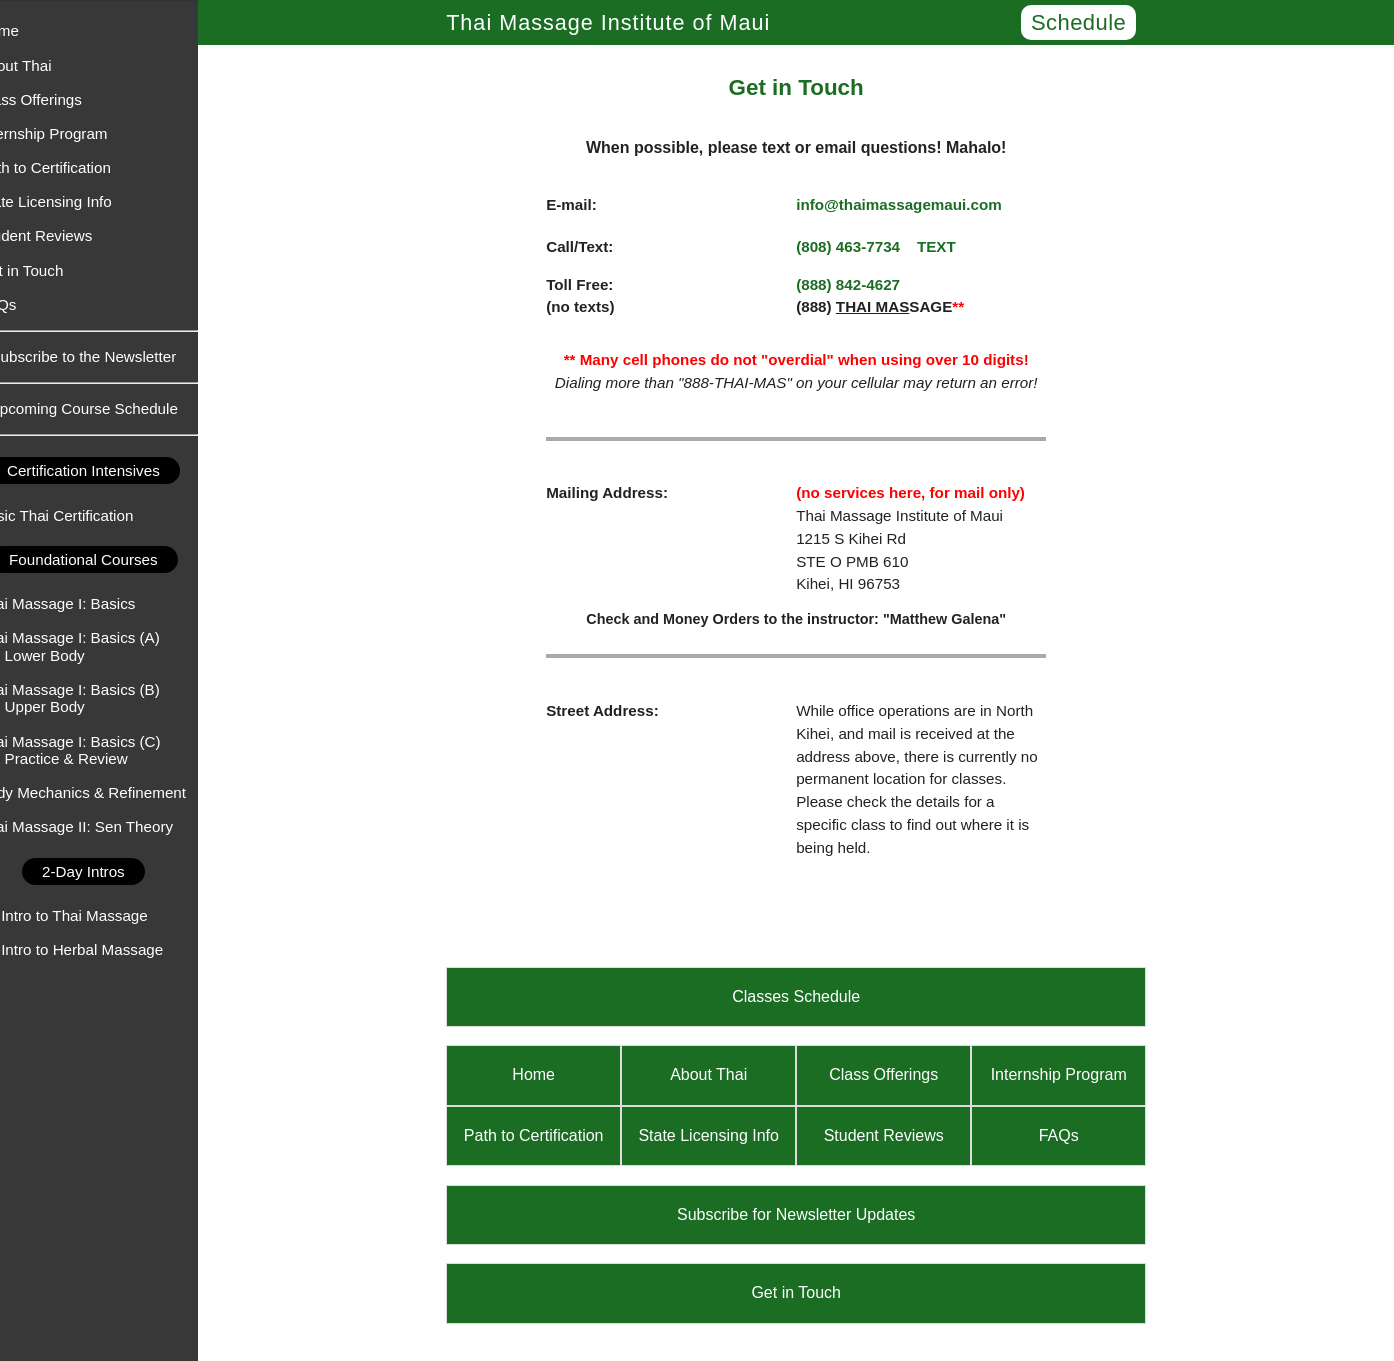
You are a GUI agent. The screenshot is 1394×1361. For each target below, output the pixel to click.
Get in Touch (52, 270)
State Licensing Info (76, 201)
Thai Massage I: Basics (88, 603)
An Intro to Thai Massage (94, 915)
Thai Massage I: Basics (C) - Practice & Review (101, 750)
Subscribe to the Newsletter (115, 356)
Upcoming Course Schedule (114, 408)
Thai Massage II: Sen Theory (107, 826)
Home (30, 30)
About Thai (46, 65)
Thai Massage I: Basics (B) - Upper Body (100, 698)
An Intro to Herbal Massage (102, 949)
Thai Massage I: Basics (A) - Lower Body (100, 646)
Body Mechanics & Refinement (114, 792)
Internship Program (74, 133)
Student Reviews (67, 235)
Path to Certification (76, 167)
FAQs (29, 304)
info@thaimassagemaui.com (915, 204)
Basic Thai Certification (87, 515)
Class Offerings (62, 99)
